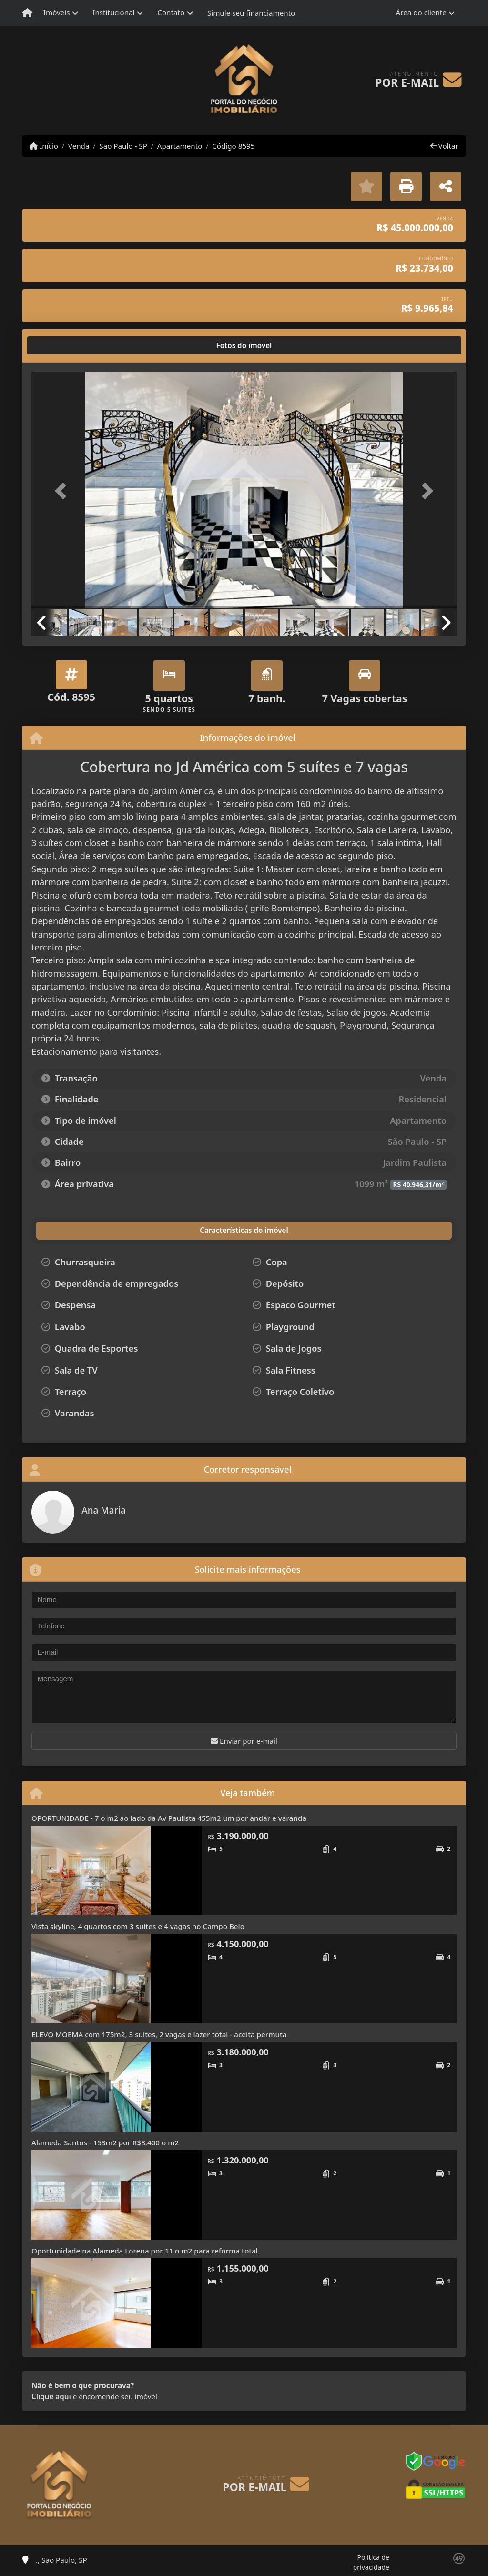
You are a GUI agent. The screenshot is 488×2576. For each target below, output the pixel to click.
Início (44, 146)
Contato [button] (170, 12)
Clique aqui (51, 2396)
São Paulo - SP (123, 146)
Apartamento (180, 146)
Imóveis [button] (56, 12)
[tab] (62, 345)
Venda (79, 146)
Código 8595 (233, 146)
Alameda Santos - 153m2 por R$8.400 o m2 (105, 2142)
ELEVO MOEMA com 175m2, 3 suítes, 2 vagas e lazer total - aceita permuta (159, 2034)
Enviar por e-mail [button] (244, 1741)
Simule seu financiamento (251, 13)
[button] (63, 491)
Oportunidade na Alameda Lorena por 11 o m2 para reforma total (144, 2250)
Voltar (444, 146)
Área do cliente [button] (421, 12)
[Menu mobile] (27, 12)
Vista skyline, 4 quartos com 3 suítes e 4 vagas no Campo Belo (137, 1926)
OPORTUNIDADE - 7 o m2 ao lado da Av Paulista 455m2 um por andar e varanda (168, 1818)
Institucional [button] (113, 12)
